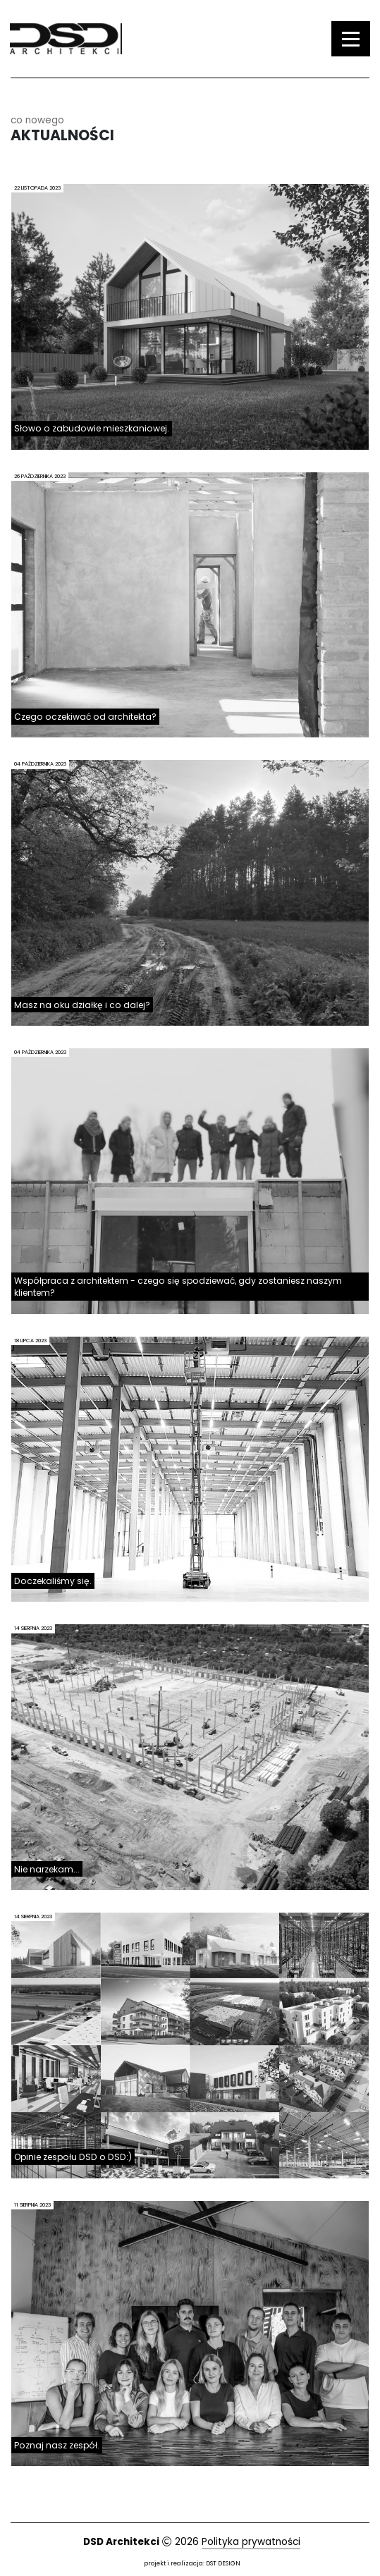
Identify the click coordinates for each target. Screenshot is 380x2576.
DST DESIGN (223, 2563)
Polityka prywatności (251, 2542)
